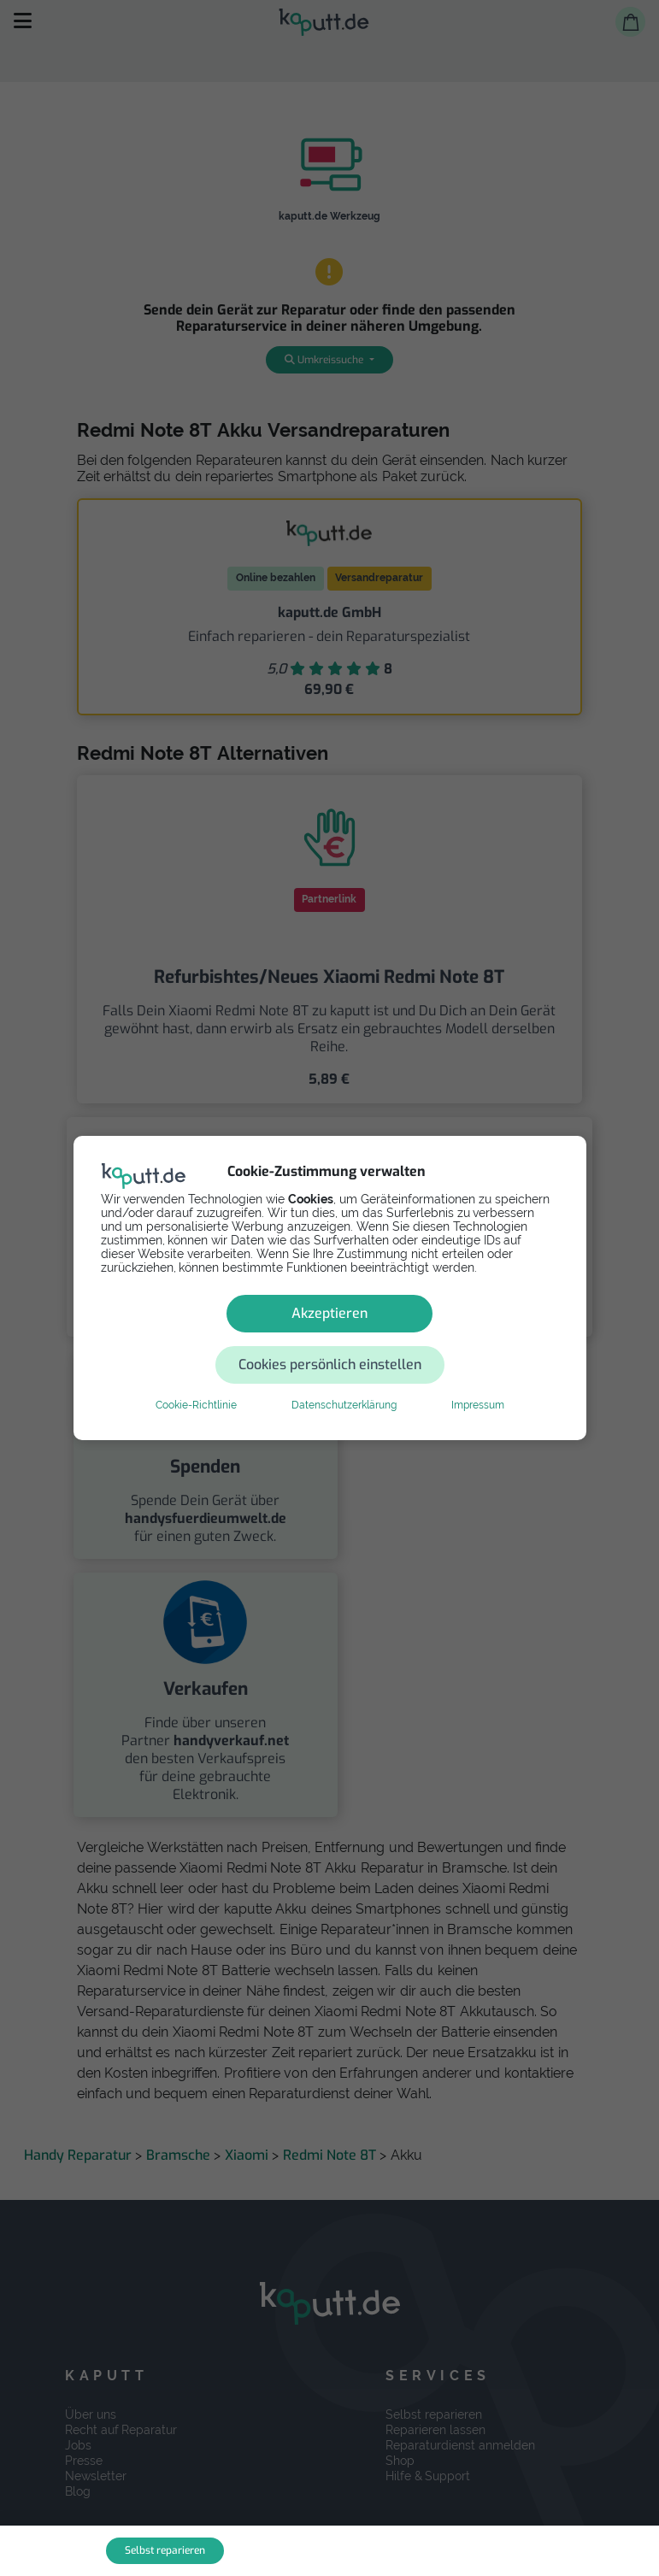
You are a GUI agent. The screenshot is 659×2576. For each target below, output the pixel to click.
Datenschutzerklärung (344, 1379)
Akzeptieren (208, 1339)
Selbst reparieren (165, 2550)
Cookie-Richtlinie (196, 1379)
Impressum (477, 1379)
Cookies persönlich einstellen (431, 1339)
